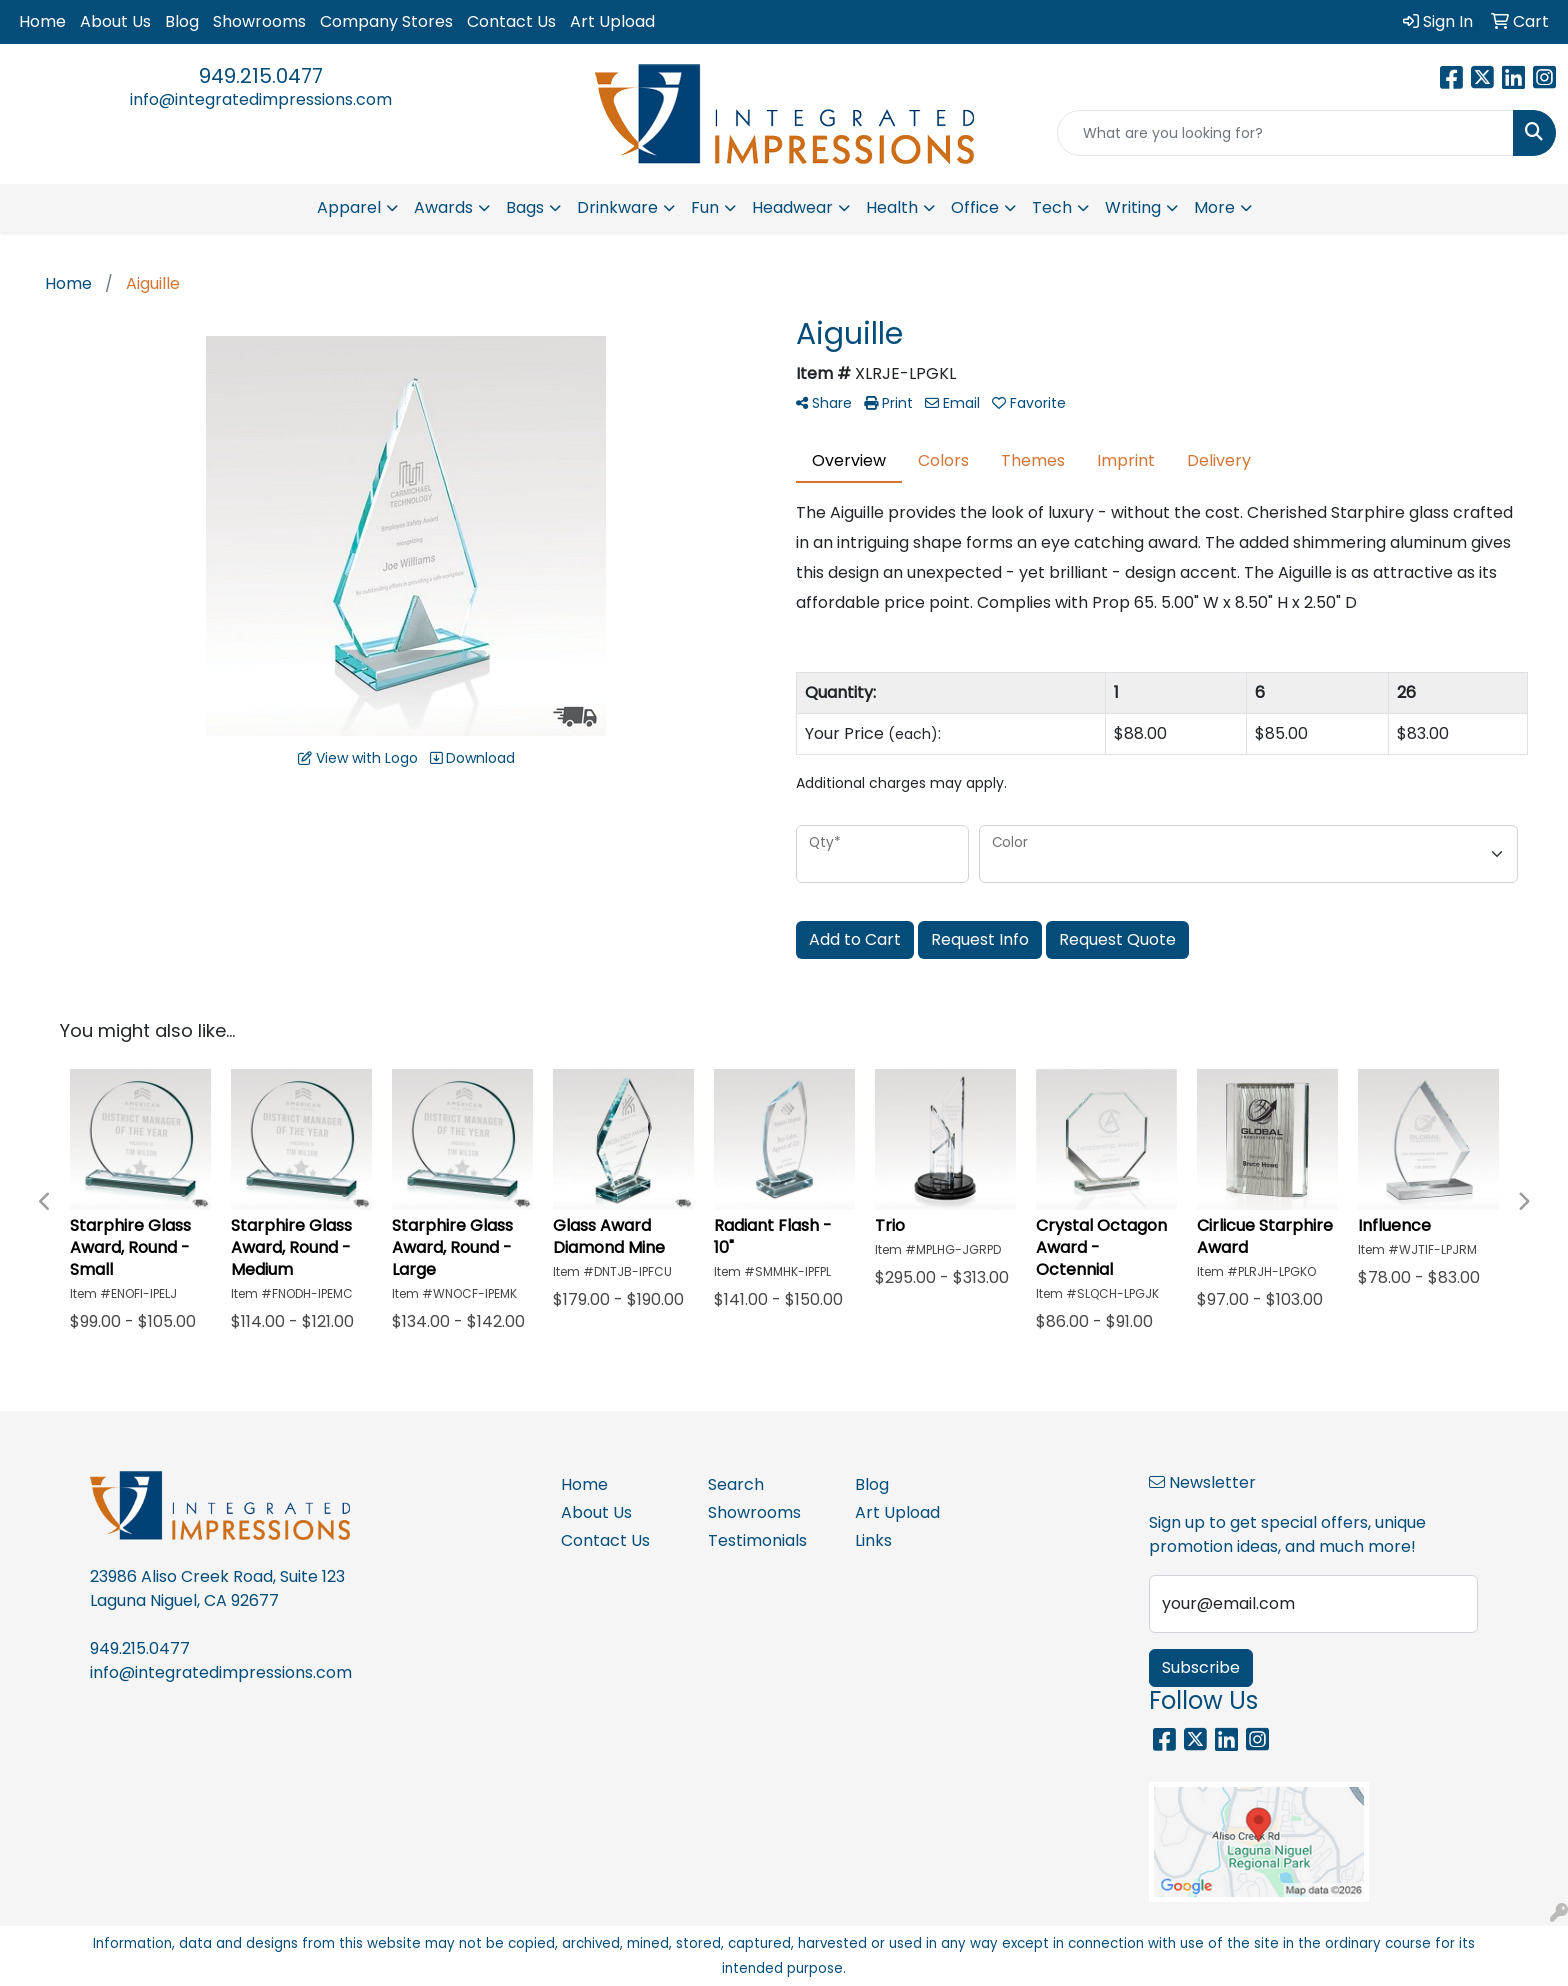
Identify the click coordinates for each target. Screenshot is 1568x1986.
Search (736, 1484)
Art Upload (612, 21)
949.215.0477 (261, 76)
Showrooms (259, 21)
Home (42, 21)
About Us (115, 21)
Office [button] (975, 207)
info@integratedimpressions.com (261, 99)
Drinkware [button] (617, 207)
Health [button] (892, 207)
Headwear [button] (792, 207)
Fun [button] (705, 207)
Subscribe (1201, 1667)
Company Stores (386, 21)
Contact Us (511, 21)
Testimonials (757, 1540)
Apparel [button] (349, 207)
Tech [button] (1052, 207)
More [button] (1214, 207)
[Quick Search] (1285, 133)
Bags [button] (525, 207)
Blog (182, 21)
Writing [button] (1133, 207)
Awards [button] (443, 207)
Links (873, 1540)
